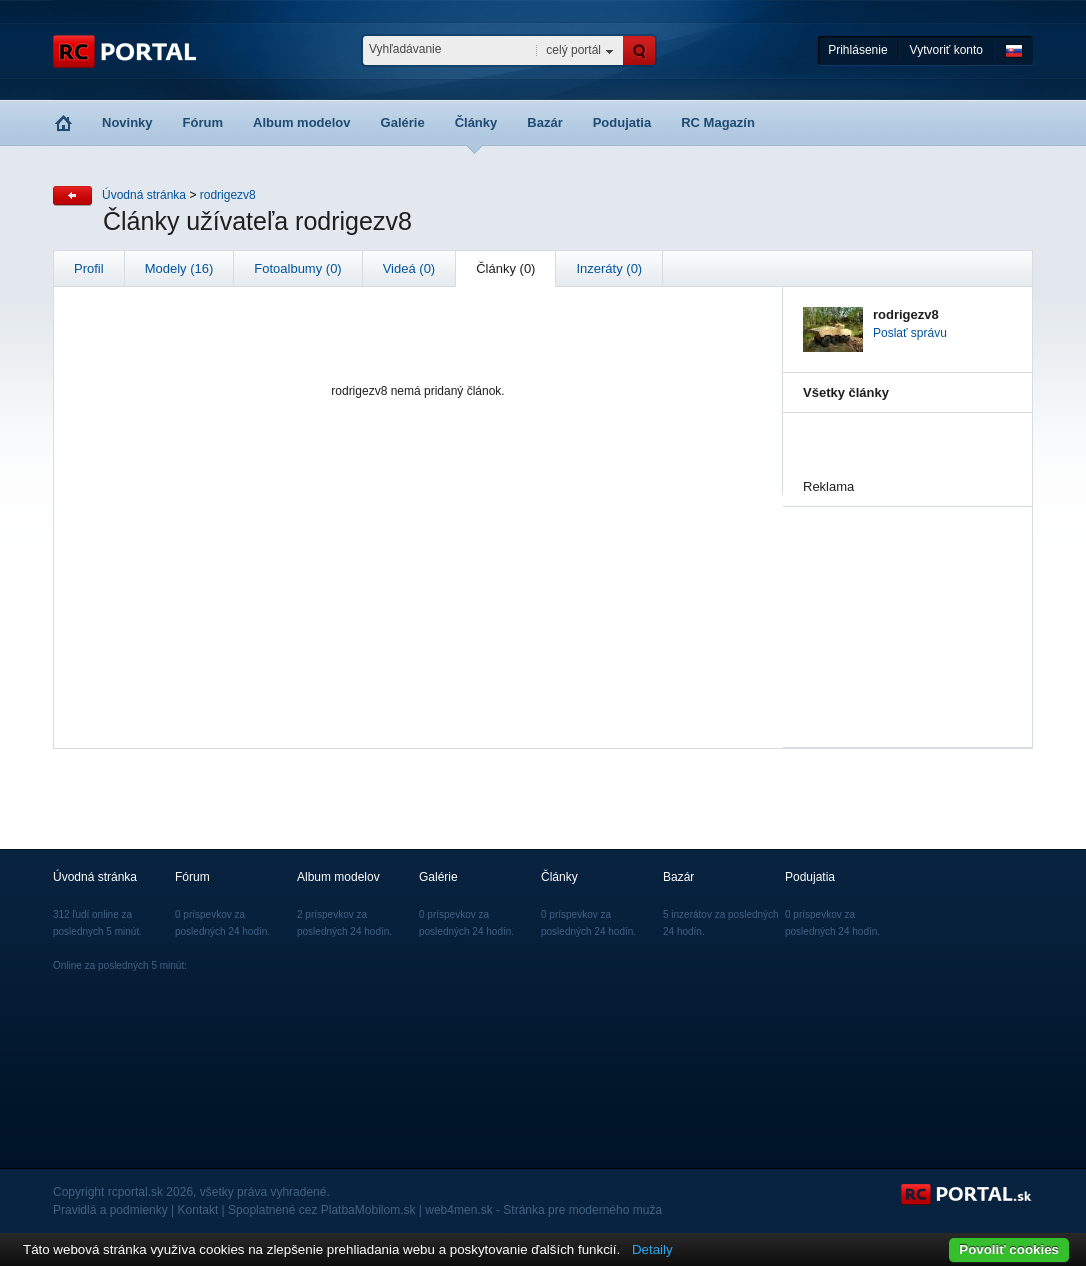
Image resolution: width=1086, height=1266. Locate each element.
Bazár (544, 122)
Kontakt (198, 1210)
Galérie (403, 122)
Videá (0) (409, 268)
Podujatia (622, 122)
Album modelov (302, 122)
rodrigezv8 (228, 195)
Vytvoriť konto (946, 50)
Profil (89, 268)
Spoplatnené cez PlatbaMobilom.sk (321, 1210)
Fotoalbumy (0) (297, 268)
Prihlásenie (857, 50)
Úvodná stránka (144, 195)
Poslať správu (910, 333)
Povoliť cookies (1009, 1249)
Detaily (652, 1249)
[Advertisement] (903, 607)
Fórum (203, 122)
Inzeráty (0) (609, 268)
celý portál (573, 50)
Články (476, 122)
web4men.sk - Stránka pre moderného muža (543, 1210)
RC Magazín (718, 122)
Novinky (127, 122)
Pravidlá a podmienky (110, 1210)
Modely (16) (179, 268)
